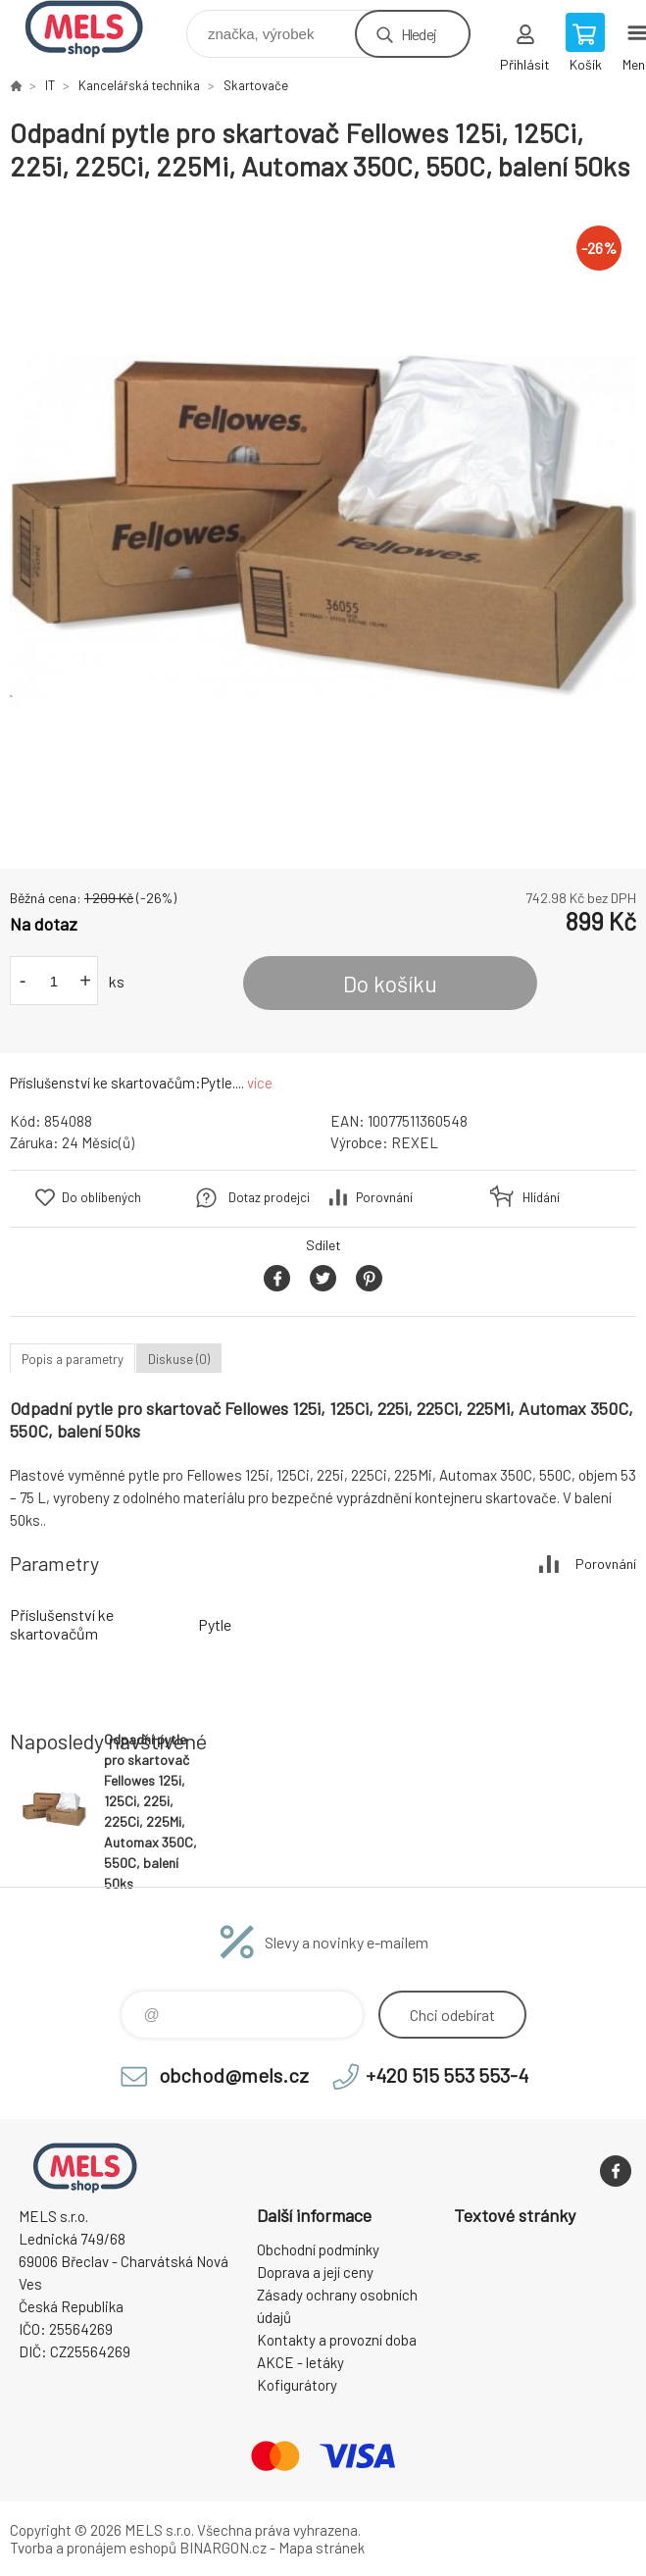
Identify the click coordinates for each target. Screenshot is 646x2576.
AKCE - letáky (300, 2362)
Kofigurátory (297, 2385)
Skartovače (256, 85)
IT (50, 85)
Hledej (418, 34)
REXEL (414, 1142)
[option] (323, 526)
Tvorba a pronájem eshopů (93, 2547)
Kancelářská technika (139, 85)
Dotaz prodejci (269, 1197)
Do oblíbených (101, 1197)
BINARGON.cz (223, 2547)
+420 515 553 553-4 (447, 2075)
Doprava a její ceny (315, 2272)
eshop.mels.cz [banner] (96, 29)
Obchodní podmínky (318, 2249)
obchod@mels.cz (234, 2075)
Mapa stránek (321, 2547)
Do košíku (390, 983)
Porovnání (384, 1197)
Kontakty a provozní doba (337, 2340)
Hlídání (541, 1197)
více (260, 1082)
